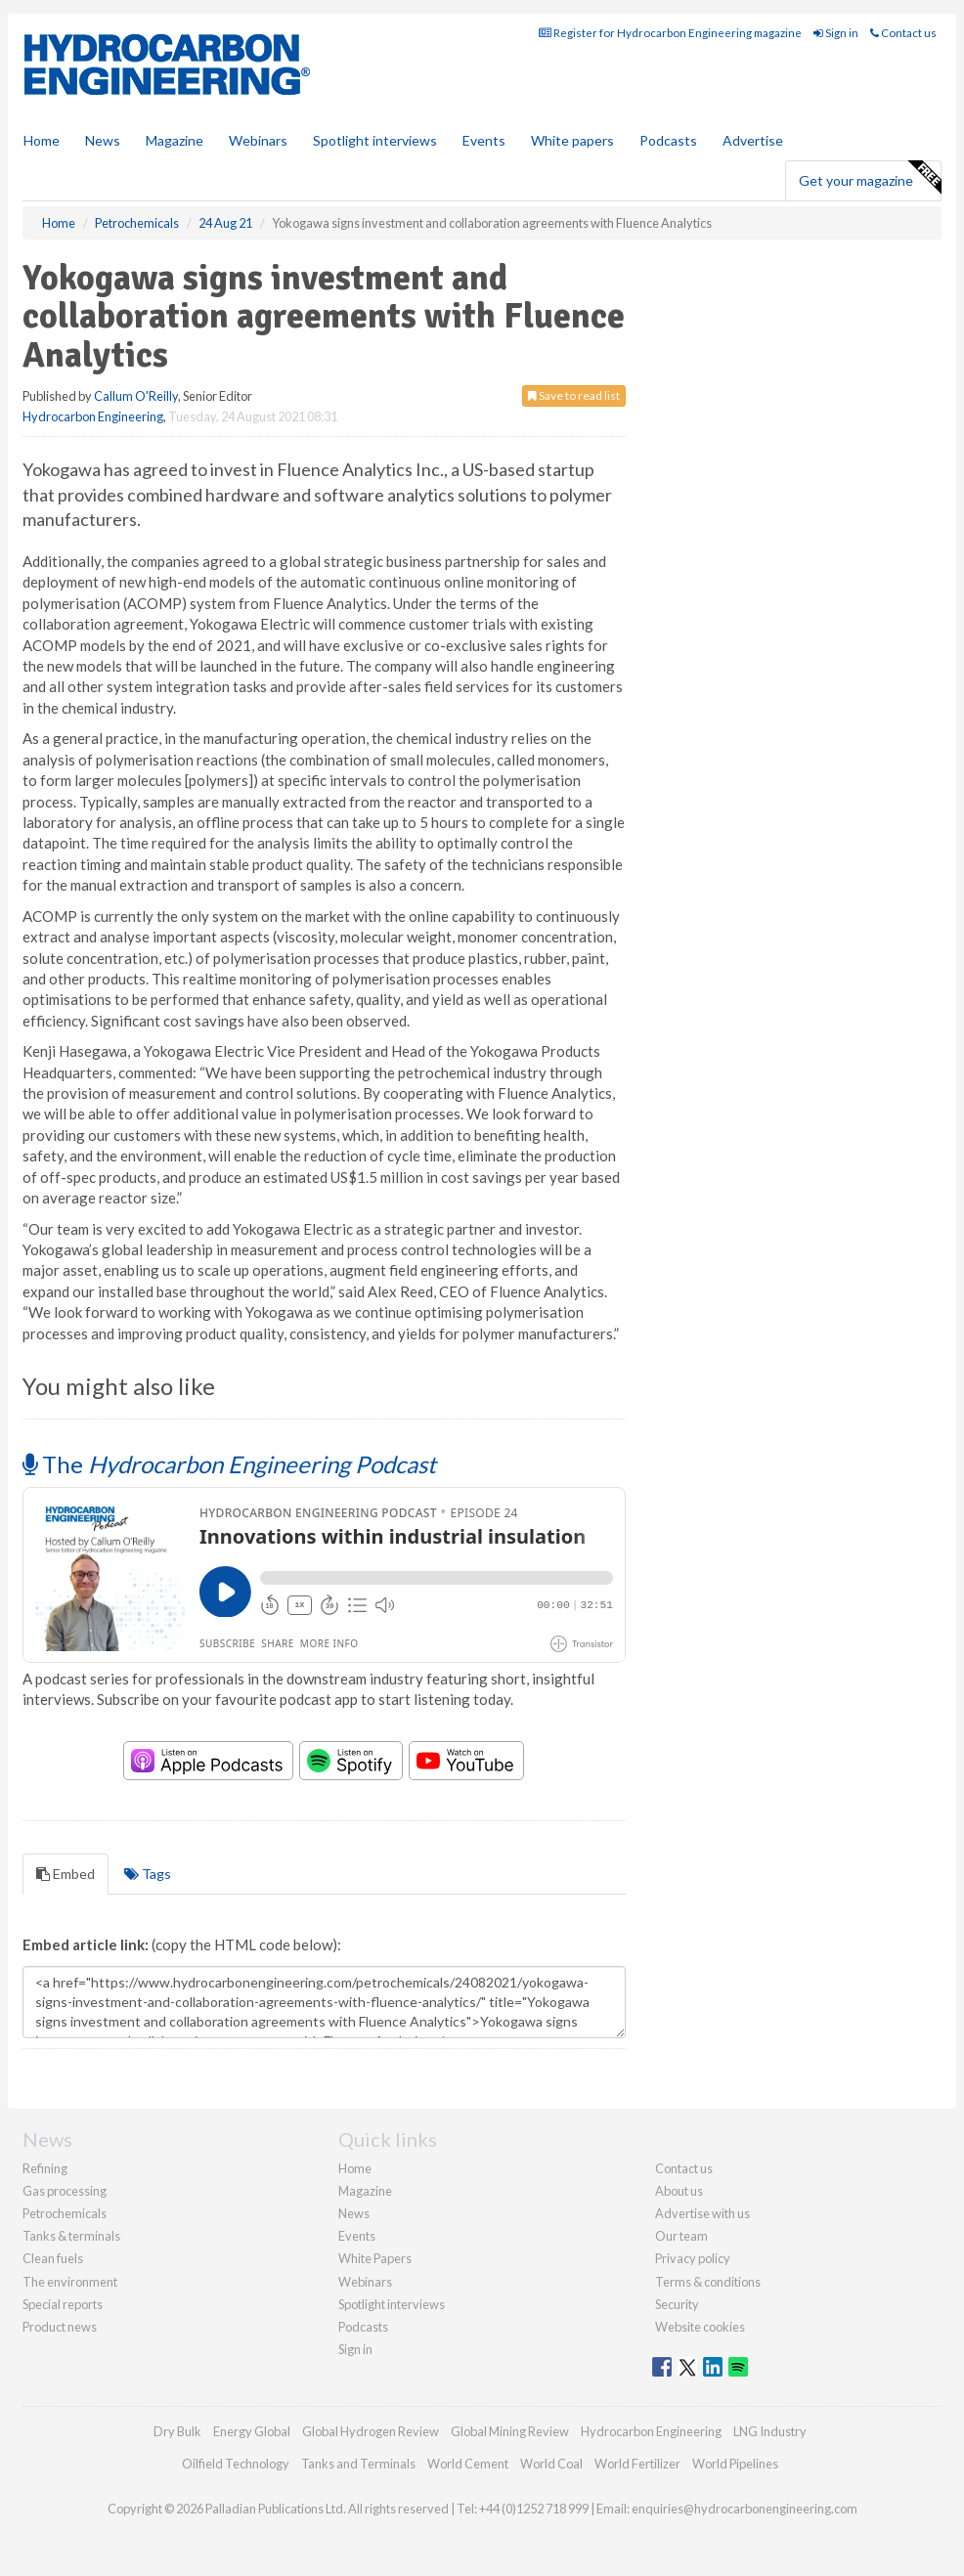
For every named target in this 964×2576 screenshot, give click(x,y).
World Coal (551, 2463)
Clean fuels (52, 2258)
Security (677, 2304)
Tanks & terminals (71, 2236)
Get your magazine (870, 178)
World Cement (467, 2463)
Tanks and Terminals (358, 2463)
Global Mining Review (510, 2431)
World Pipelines (735, 2463)
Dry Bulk (177, 2431)
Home (41, 140)
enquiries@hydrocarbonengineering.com (744, 2508)
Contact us (903, 32)
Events (483, 140)
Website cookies (700, 2327)
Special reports (62, 2304)
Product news (59, 2327)
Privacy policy (692, 2258)
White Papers (375, 2258)
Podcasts (668, 140)
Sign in (835, 32)
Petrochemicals (64, 2213)
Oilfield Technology (235, 2463)
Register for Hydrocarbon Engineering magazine (670, 32)
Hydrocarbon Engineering (92, 416)
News (354, 2213)
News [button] (102, 140)
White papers (572, 140)
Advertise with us (702, 2213)
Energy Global (251, 2431)
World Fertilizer (637, 2463)
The (229, 1464)
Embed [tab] (65, 1873)
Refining (44, 2168)
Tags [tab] (147, 1873)
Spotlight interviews (375, 140)
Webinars (258, 140)
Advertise (753, 140)
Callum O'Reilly (136, 396)
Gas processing (64, 2191)
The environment (69, 2282)
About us (679, 2191)
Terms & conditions (708, 2282)
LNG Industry (770, 2431)
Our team (681, 2236)
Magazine (174, 140)
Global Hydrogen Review (370, 2431)
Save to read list (574, 395)
